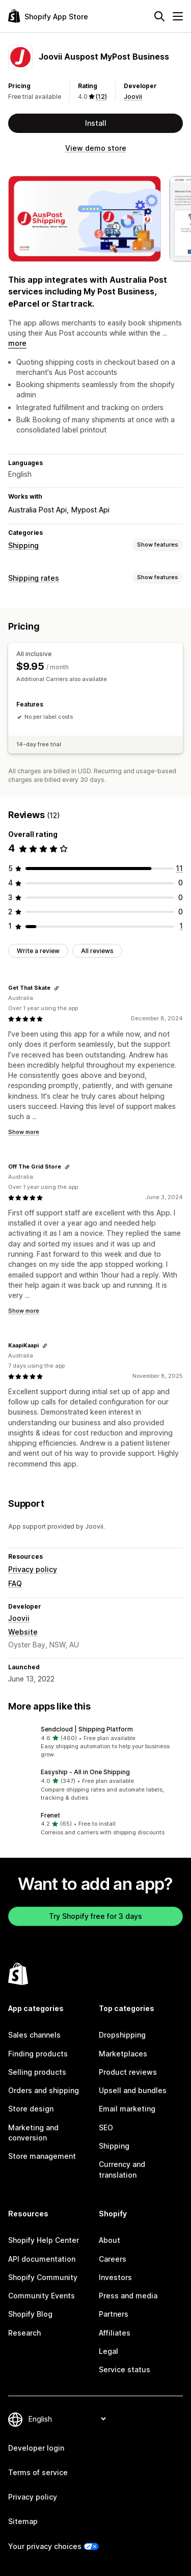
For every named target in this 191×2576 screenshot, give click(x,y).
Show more (23, 1131)
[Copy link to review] (56, 988)
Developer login (36, 2448)
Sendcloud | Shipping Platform (87, 1729)
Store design (30, 2108)
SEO (106, 2127)
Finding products (38, 2053)
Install (95, 123)
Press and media (128, 2295)
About (109, 2240)
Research (24, 2332)
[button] (95, 1742)
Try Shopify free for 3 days (95, 1916)
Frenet (50, 1815)
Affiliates (114, 2332)
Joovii (133, 96)
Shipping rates (33, 578)
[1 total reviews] (181, 925)
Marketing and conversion (33, 2132)
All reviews (97, 951)
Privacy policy (32, 1569)
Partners (113, 2314)
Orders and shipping (43, 2090)
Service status (124, 2369)
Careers (112, 2259)
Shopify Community (42, 2277)
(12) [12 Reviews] (101, 96)
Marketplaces (123, 2053)
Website (23, 1632)
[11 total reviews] (179, 868)
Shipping (23, 545)
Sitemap (23, 2521)
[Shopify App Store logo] (48, 16)
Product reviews (128, 2072)
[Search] (159, 16)
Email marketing (127, 2108)
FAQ (15, 1583)
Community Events (41, 2295)
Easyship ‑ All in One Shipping (85, 1772)
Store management (42, 2156)
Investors (115, 2277)
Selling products (37, 2072)
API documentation (41, 2259)
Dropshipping (122, 2034)
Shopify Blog (30, 2314)
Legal (108, 2351)
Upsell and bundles (133, 2090)
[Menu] (178, 16)
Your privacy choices (44, 2546)
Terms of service (38, 2472)
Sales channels (34, 2034)
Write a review (38, 951)
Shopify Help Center (43, 2240)
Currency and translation (122, 2169)
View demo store (95, 148)
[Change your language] (66, 2419)
